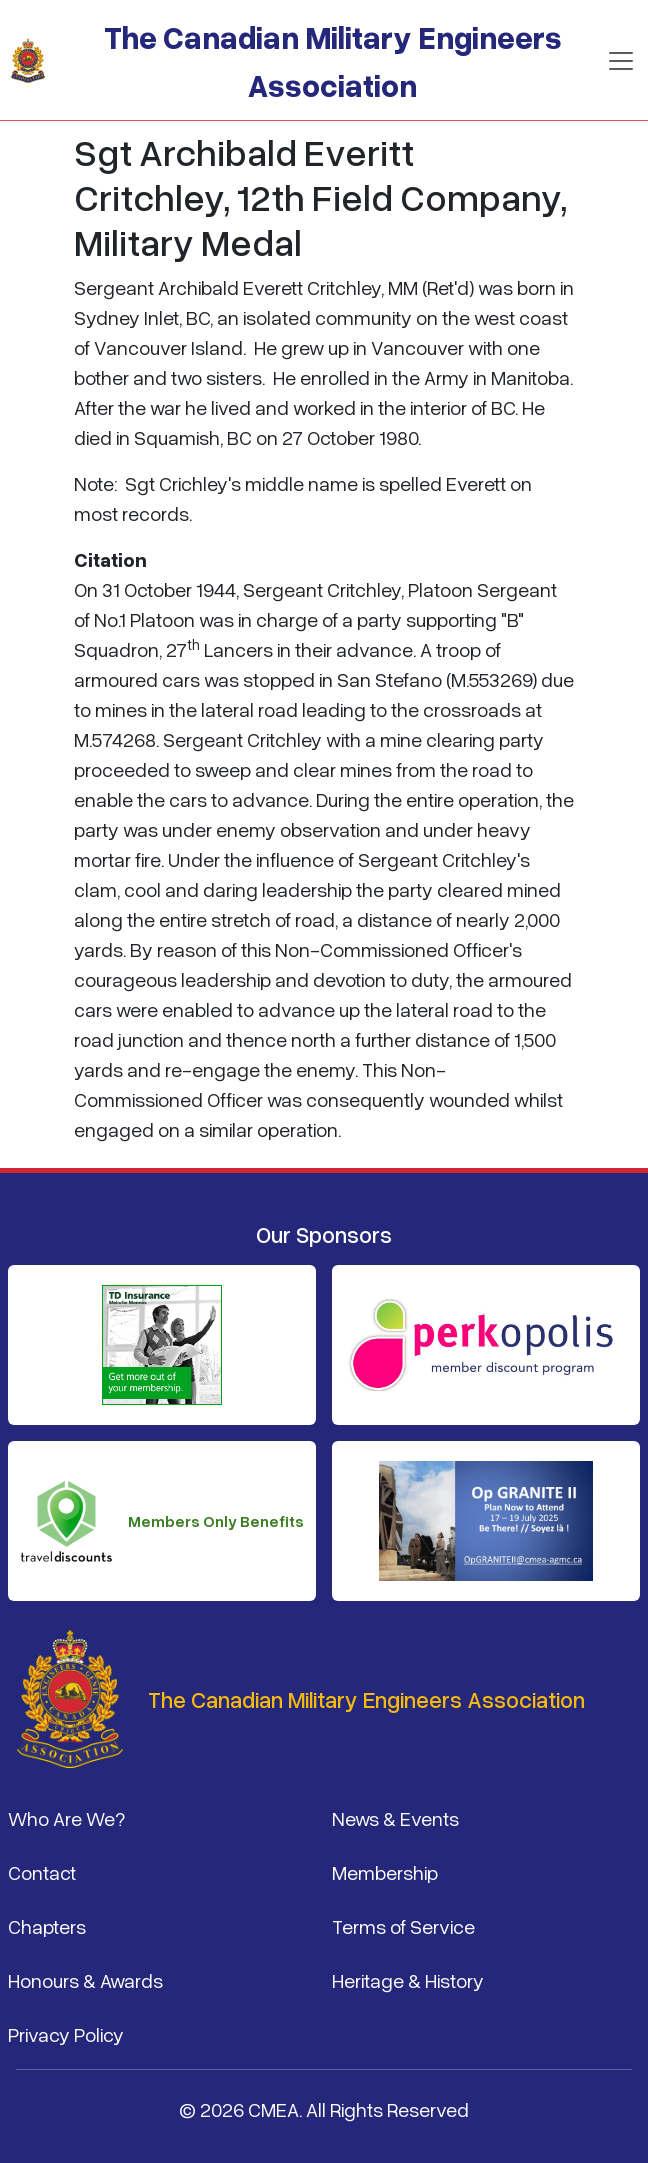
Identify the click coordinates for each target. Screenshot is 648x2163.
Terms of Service (403, 1926)
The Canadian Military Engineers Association (333, 60)
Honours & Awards (85, 1980)
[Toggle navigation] (621, 61)
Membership (385, 1872)
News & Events (395, 1818)
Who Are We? (66, 1818)
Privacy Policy (66, 2034)
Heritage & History (408, 1980)
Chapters (47, 1926)
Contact (42, 1872)
